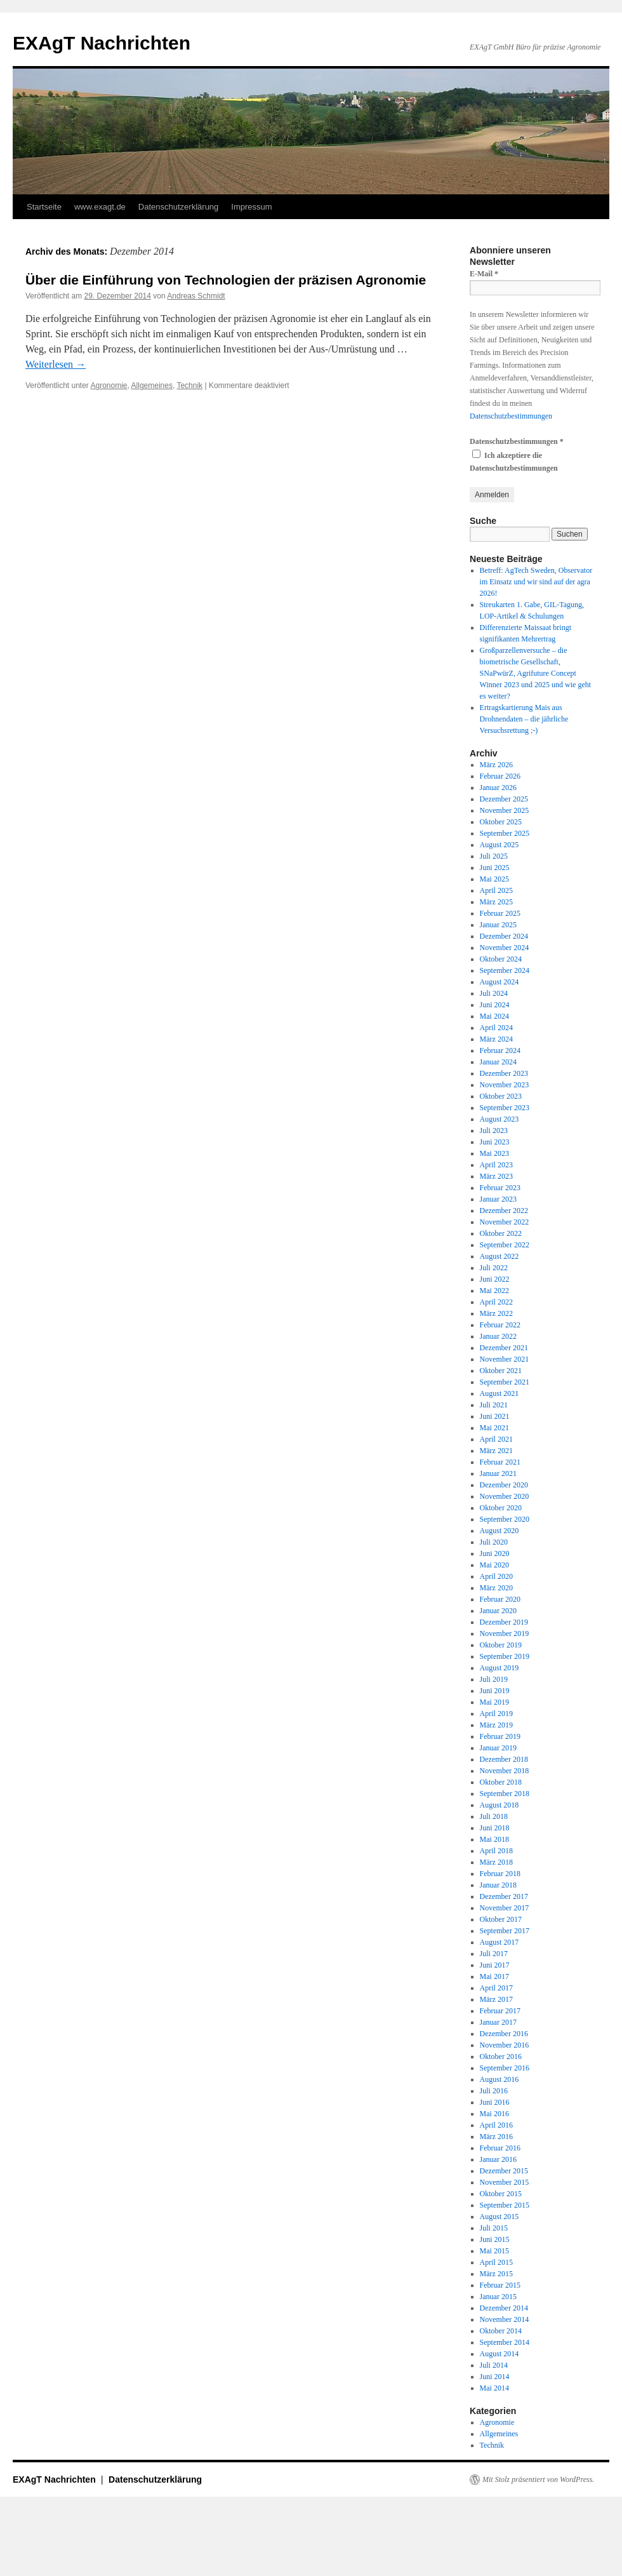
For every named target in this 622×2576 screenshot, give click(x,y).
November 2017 (504, 1907)
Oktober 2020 (501, 1507)
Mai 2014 (494, 2388)
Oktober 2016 (501, 2056)
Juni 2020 (495, 1553)
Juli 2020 (494, 1542)
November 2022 (504, 1222)
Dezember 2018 (504, 1759)
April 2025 (496, 890)
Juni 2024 (495, 1004)
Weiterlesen (55, 364)
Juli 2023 (494, 1130)
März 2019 (496, 1725)
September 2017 (504, 1930)
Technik (189, 385)
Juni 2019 (495, 1690)
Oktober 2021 (501, 1370)
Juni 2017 (495, 1965)
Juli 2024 (494, 993)
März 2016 (496, 2136)
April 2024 (496, 1027)
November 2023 (504, 1084)
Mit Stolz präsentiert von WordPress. (538, 2479)
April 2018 (496, 1850)
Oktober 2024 (501, 959)
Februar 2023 (500, 1187)
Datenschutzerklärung (178, 206)
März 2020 (496, 1587)
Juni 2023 (495, 1141)
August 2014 (499, 2353)
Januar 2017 (498, 2022)
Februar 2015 (500, 2285)
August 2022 (499, 1256)
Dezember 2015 (504, 2170)
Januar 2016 (498, 2159)
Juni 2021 (495, 1416)
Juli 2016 (494, 2090)
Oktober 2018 (501, 1782)
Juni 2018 (495, 1827)
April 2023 (496, 1164)
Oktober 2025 (501, 821)
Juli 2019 (494, 1679)
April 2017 (496, 1987)
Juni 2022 (495, 1279)
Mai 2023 (494, 1153)
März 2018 (496, 1862)
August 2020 (499, 1530)
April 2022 (496, 1302)
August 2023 (499, 1119)
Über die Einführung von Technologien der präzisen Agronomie (225, 279)
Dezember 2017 (504, 1896)
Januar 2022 (498, 1336)
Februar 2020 (500, 1599)
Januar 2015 (498, 2296)
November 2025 (504, 810)
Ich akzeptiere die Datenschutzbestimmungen (514, 461)
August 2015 (499, 2216)
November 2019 (504, 1633)
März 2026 (496, 764)
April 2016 (496, 2125)
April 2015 (496, 2262)
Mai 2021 (494, 1427)
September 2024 (504, 970)
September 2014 (504, 2342)
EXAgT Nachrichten (101, 42)
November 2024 (504, 947)
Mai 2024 (494, 1016)
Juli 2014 (494, 2365)
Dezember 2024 (504, 936)
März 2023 (496, 1176)
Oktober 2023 (501, 1096)
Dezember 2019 (504, 1622)
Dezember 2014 (504, 2308)
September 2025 (504, 833)
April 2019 (496, 1713)
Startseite (44, 206)
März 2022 (496, 1313)
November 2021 (504, 1359)
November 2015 (504, 2182)
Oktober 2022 (501, 1233)
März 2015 (496, 2273)
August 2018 (499, 1805)
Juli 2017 (494, 1953)
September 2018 (504, 1793)
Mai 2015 (494, 2250)
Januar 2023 (498, 1199)
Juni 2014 (495, 2376)
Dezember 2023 (504, 1073)
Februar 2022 (500, 1324)
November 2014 (504, 2319)
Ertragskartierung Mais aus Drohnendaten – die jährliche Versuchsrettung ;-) (524, 719)
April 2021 (496, 1439)
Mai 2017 (494, 1976)
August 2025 (499, 844)
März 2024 (496, 1039)
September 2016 (504, 2067)
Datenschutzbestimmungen (511, 416)
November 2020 (504, 1496)
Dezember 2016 (504, 2033)
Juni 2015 (495, 2239)
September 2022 (504, 1244)
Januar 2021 (498, 1473)
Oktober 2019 (501, 1644)
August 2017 (499, 1942)
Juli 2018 (494, 1816)
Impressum (251, 206)
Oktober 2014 (501, 2330)
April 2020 (496, 1576)
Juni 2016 (495, 2102)
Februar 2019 (500, 1736)
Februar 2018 (500, 1873)
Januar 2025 (498, 924)
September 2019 (504, 1656)
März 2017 (496, 1999)
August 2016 (499, 2079)
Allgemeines (152, 385)
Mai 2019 (494, 1702)
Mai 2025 (494, 879)
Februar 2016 (500, 2147)
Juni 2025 (495, 867)
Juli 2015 (494, 2228)
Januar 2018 (498, 1885)
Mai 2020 (494, 1564)
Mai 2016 (494, 2113)
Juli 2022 (494, 1267)
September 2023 (504, 1107)
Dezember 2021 (504, 1347)
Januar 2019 (498, 1747)
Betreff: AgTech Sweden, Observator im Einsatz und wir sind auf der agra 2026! (536, 582)
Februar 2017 (500, 2010)
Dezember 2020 (504, 1484)
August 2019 (499, 1667)
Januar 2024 (498, 1061)
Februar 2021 (500, 1462)
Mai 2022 (494, 1290)
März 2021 (496, 1450)
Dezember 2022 (504, 1210)
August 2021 (499, 1393)
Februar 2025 (500, 913)
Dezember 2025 (504, 799)
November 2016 (504, 2045)
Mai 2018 (494, 1839)
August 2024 (499, 981)
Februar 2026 (500, 776)
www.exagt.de (100, 206)
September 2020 (504, 1519)
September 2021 (504, 1382)
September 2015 (504, 2205)
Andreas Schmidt (196, 296)
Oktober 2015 (501, 2193)
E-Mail (484, 273)
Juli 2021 (494, 1404)
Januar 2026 (498, 787)
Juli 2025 (494, 856)
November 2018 (504, 1770)
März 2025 (496, 901)
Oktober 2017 (501, 1919)
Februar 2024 (500, 1050)
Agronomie (109, 385)
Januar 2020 (498, 1610)
